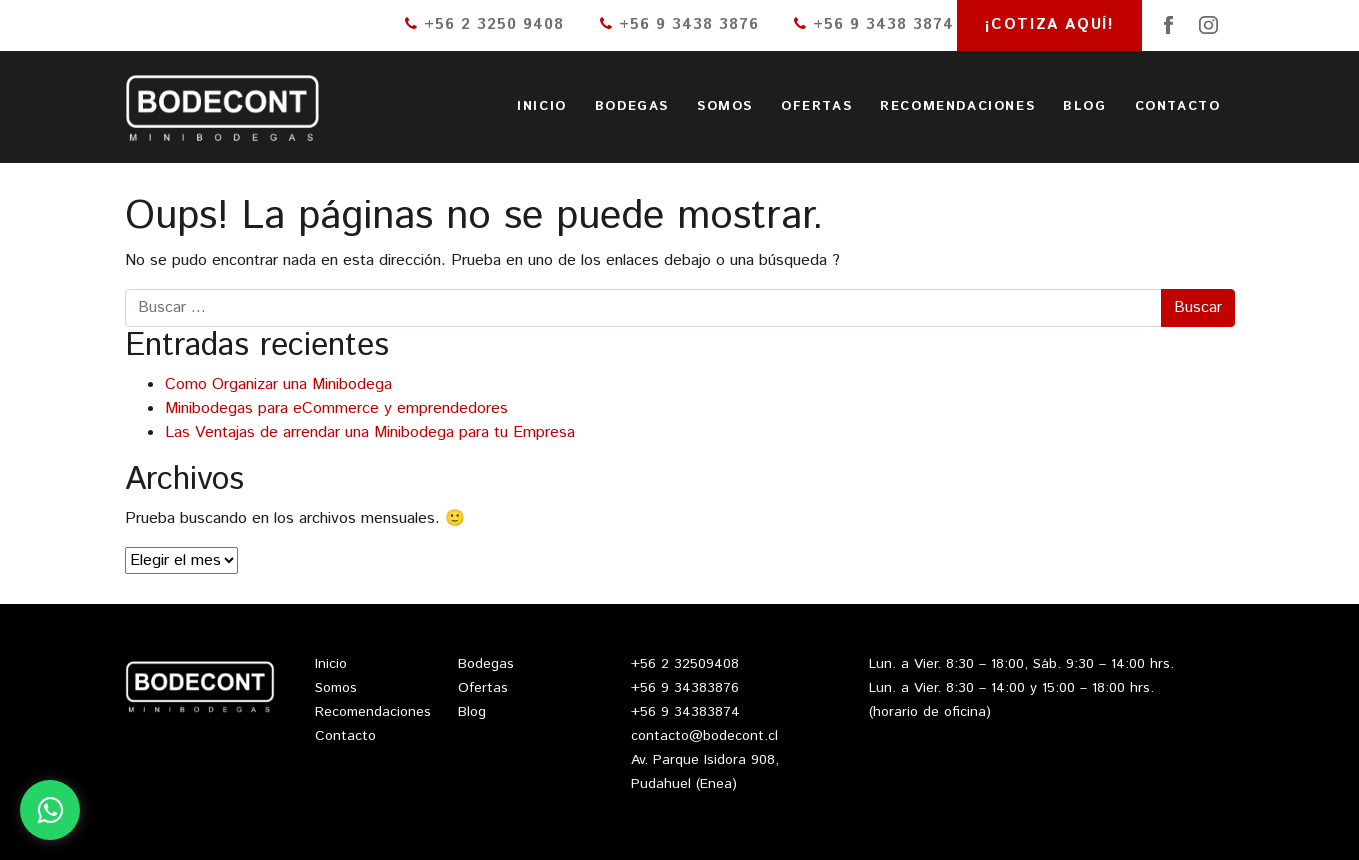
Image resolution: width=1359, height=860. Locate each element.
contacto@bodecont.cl (704, 736)
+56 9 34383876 (685, 688)
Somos (725, 106)
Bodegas (632, 106)
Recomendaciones (957, 106)
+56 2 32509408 (685, 664)
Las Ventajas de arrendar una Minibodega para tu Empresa (370, 432)
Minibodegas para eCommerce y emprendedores (336, 408)
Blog (1084, 106)
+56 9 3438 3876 (679, 24)
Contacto (1178, 106)
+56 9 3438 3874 (874, 24)
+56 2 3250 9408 (484, 24)
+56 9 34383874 (685, 712)
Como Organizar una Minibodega (278, 384)
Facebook (1168, 25)
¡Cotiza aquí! (1050, 24)
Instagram (1208, 25)
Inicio (542, 106)
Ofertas (816, 106)
